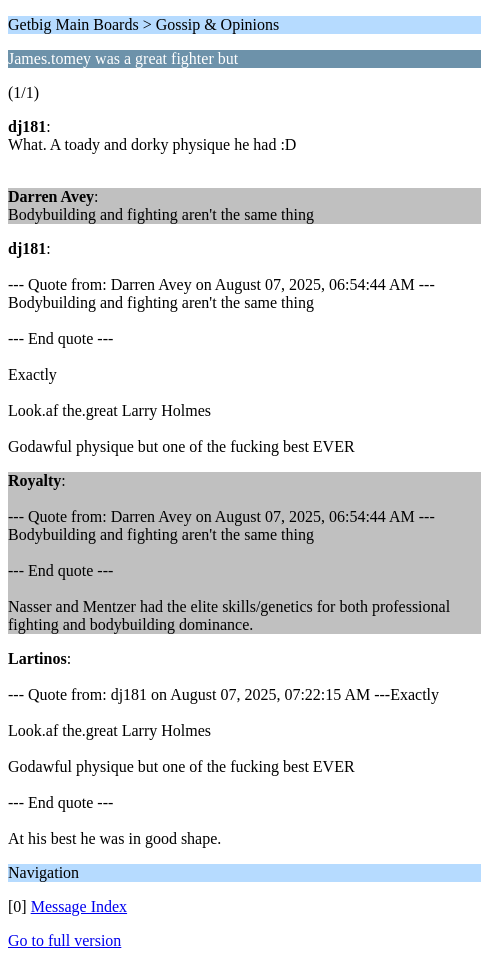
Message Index (79, 906)
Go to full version (64, 940)
